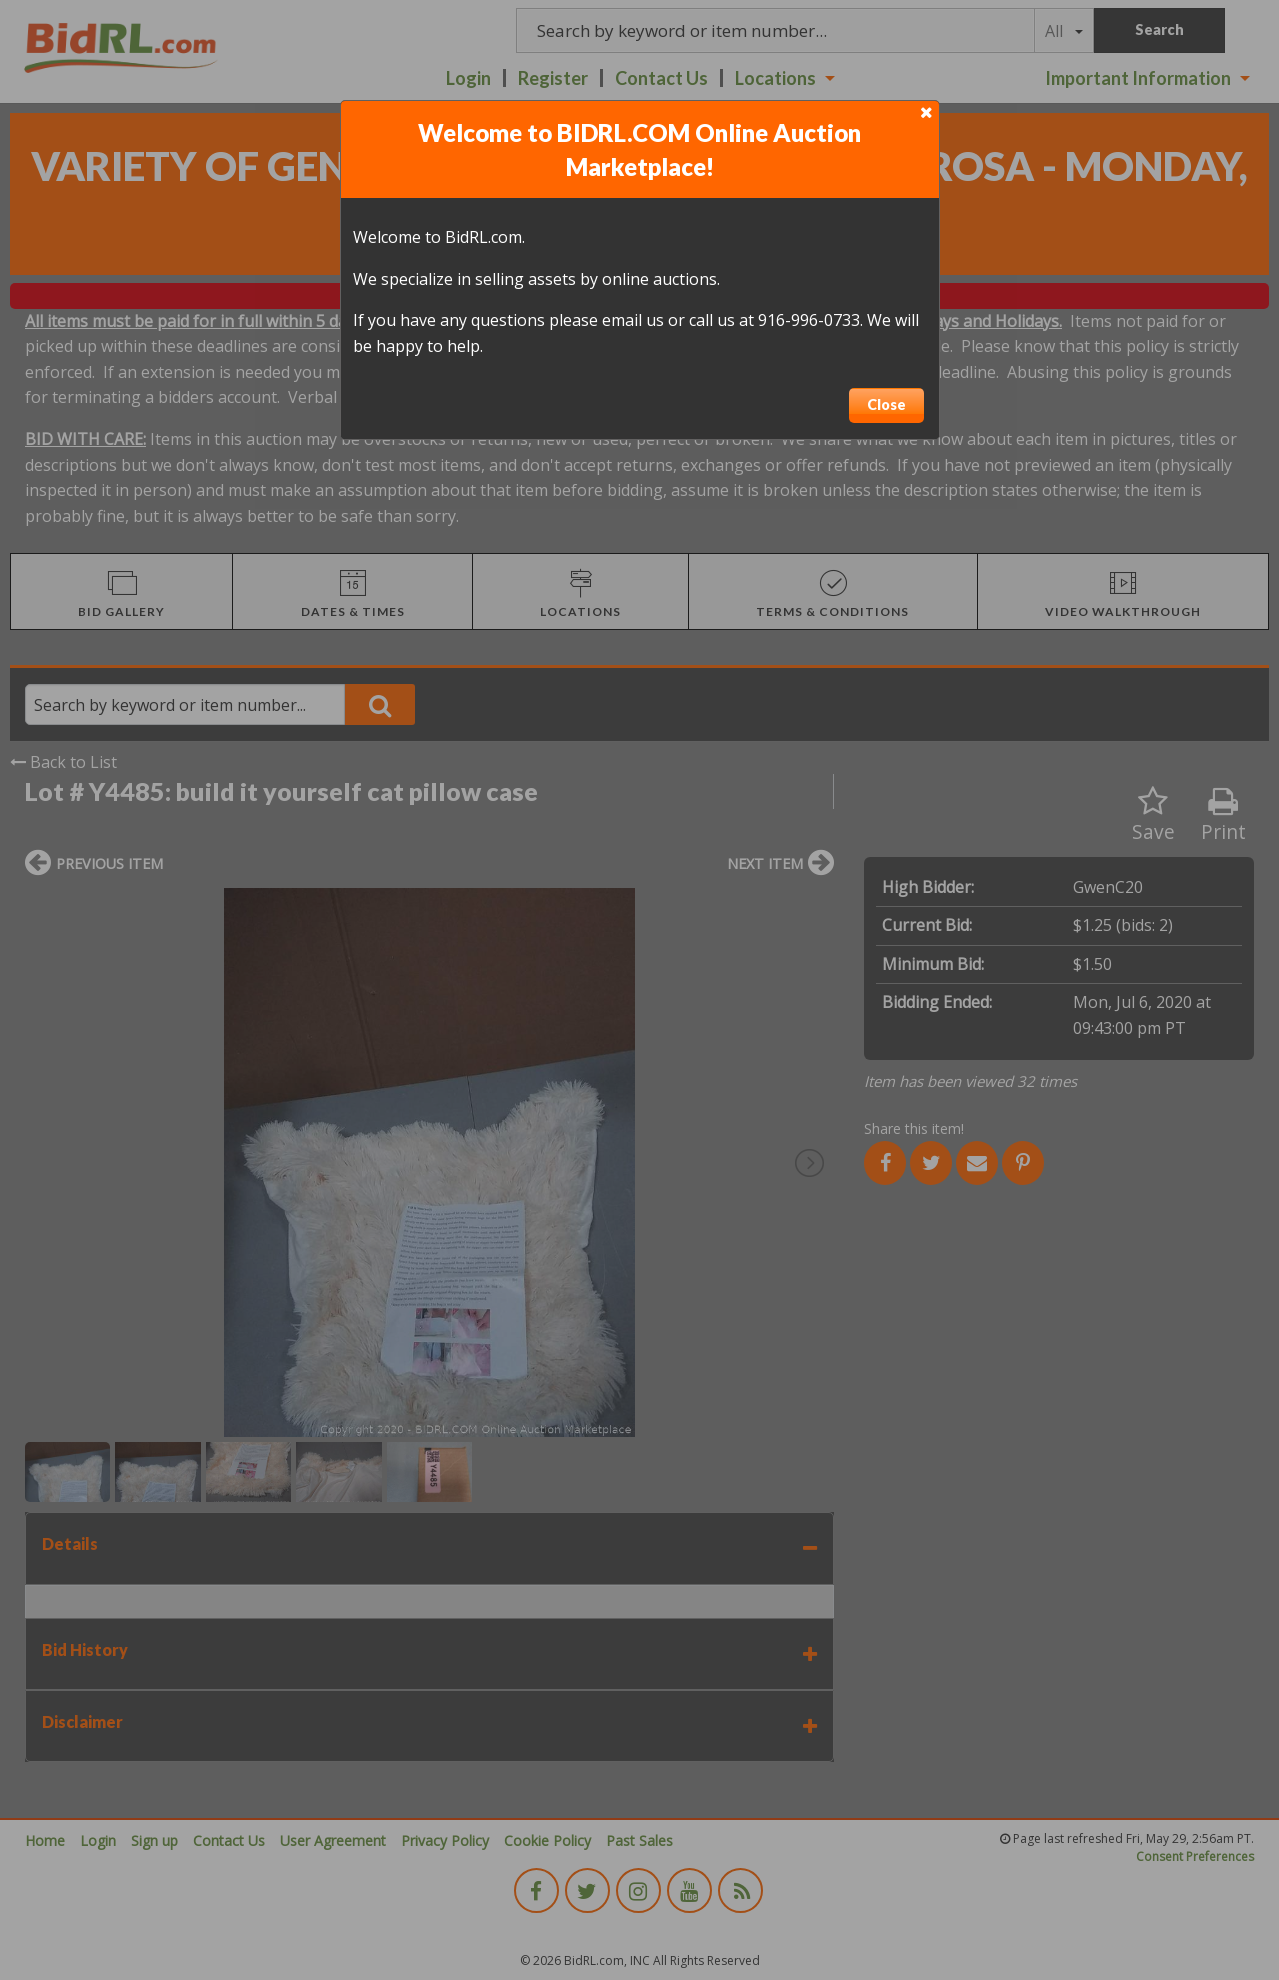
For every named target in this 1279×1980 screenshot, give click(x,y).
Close (886, 404)
